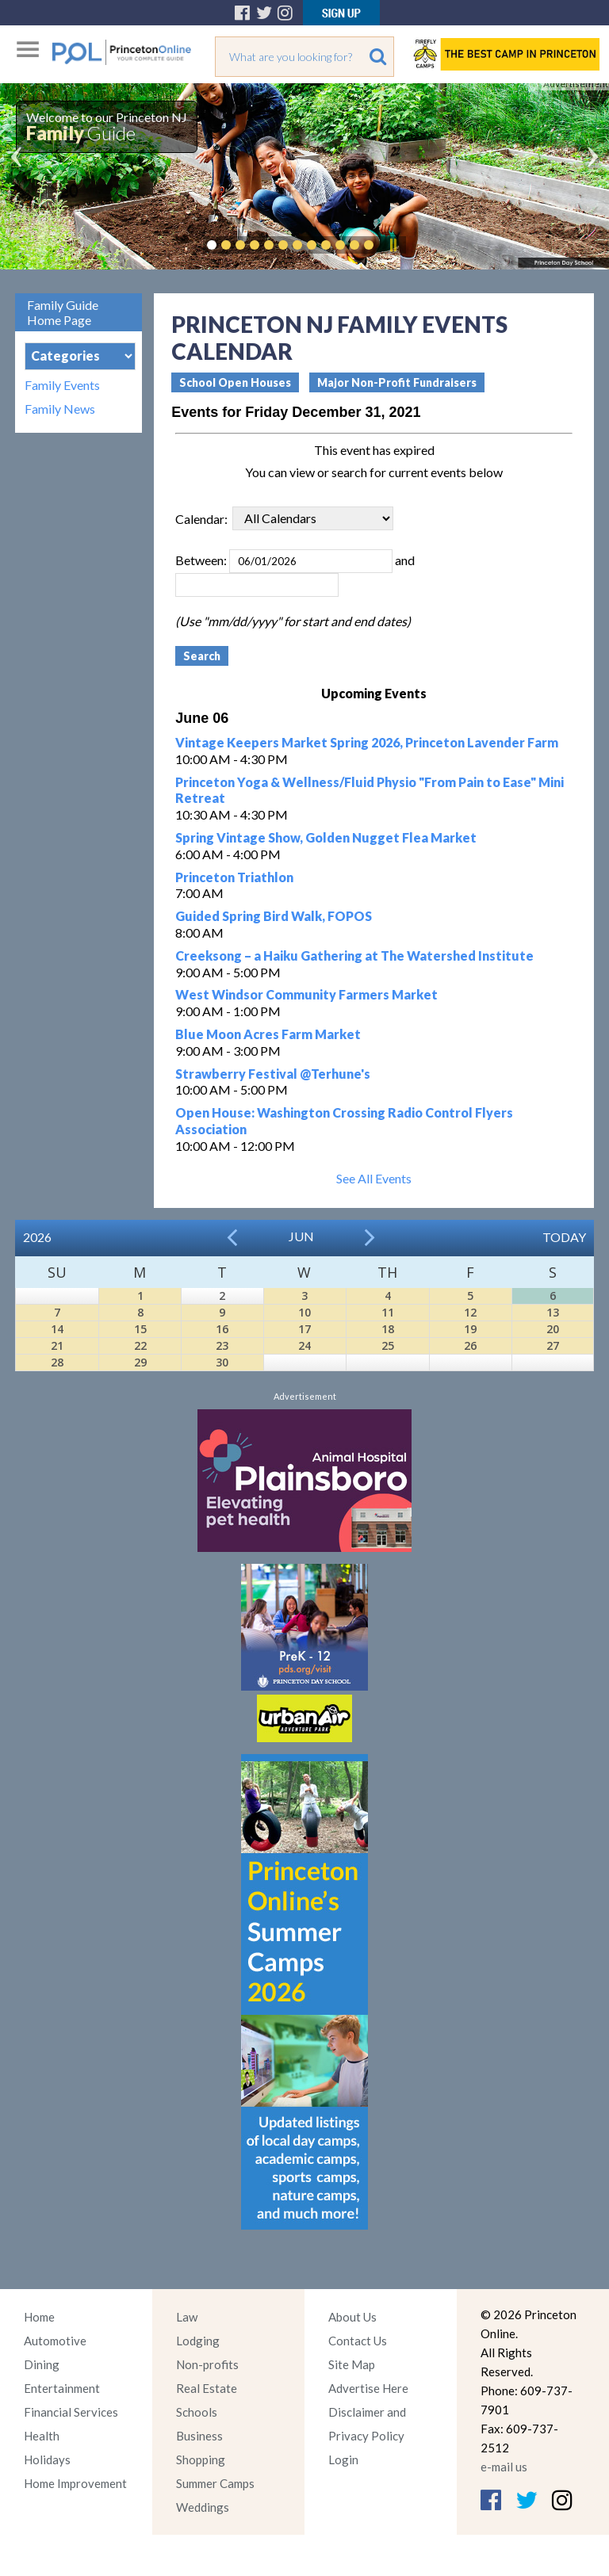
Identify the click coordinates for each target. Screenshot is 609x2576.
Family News (60, 409)
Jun (301, 1236)
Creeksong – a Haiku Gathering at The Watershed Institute (354, 955)
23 (222, 1345)
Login (343, 2459)
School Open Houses (235, 382)
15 (140, 1328)
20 (552, 1328)
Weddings (202, 2507)
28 (57, 1362)
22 (140, 1345)
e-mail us (504, 2466)
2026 (37, 1236)
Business (199, 2436)
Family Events (62, 385)
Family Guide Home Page (62, 312)
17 (304, 1328)
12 (470, 1312)
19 (470, 1328)
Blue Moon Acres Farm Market (268, 1033)
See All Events (374, 1178)
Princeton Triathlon (234, 877)
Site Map (351, 2364)
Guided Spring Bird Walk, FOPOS (273, 915)
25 (387, 1345)
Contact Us (357, 2340)
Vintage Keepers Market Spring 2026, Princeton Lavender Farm (366, 742)
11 (387, 1312)
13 (552, 1312)
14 (57, 1328)
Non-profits (207, 2364)
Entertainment (62, 2388)
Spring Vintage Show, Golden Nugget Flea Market (326, 837)
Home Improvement (75, 2483)
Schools (196, 2412)
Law (186, 2317)
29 (140, 1362)
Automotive (55, 2340)
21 (57, 1345)
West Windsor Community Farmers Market (306, 994)
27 (552, 1345)
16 (222, 1328)
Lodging (198, 2340)
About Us (352, 2317)
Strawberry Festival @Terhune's (272, 1073)
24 (304, 1345)
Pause (392, 245)
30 (222, 1362)
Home (39, 2317)
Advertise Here (368, 2388)
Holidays (47, 2459)
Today (564, 1236)
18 (387, 1328)
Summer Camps (215, 2483)
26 (470, 1345)
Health (41, 2436)
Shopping (200, 2459)
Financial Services (71, 2412)
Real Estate (206, 2388)
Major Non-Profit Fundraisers (397, 382)
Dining (41, 2364)
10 (304, 1312)
